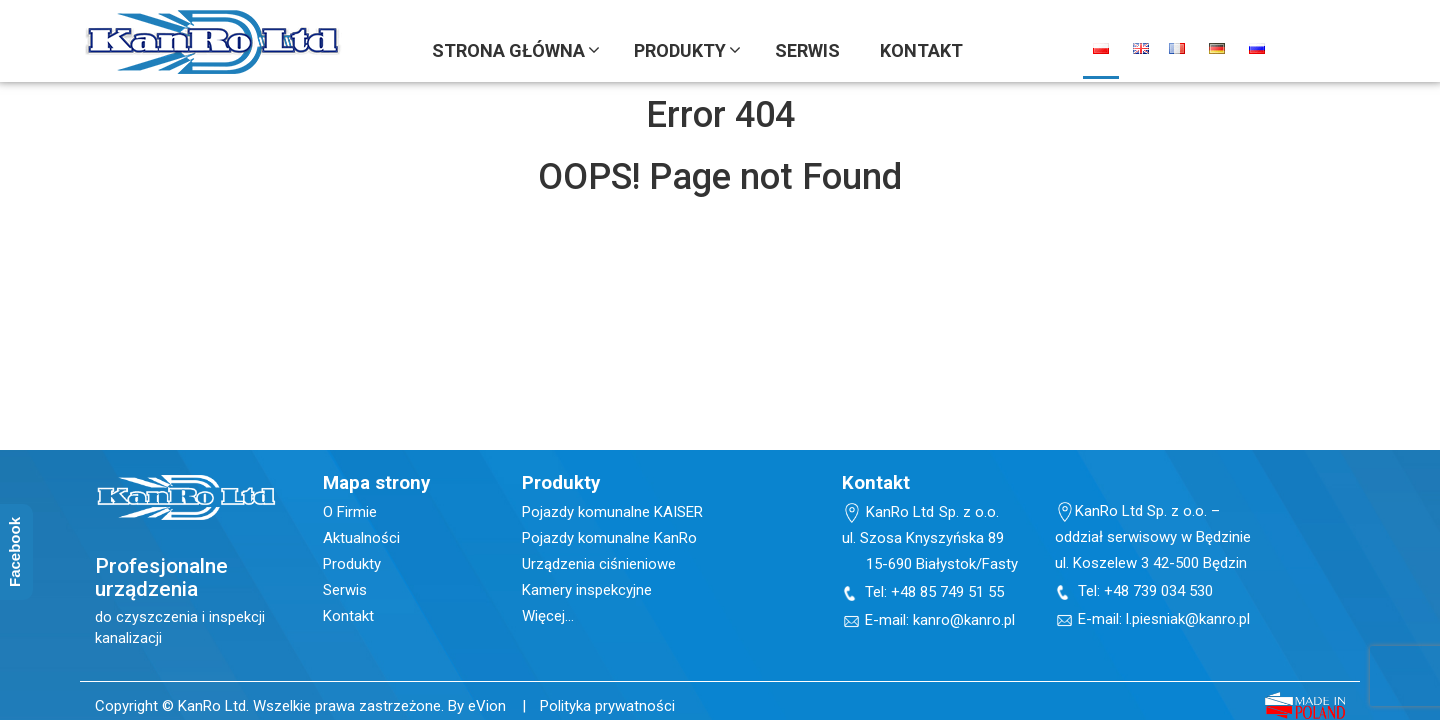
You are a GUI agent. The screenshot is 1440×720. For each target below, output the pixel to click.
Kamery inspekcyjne (587, 590)
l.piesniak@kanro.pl (1188, 619)
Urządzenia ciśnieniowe (599, 564)
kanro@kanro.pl (964, 620)
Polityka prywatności (607, 706)
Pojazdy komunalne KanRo (609, 538)
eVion (487, 706)
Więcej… (548, 616)
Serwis (345, 590)
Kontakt (348, 616)
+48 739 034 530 (1158, 591)
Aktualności (361, 538)
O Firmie (350, 512)
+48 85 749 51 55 (947, 592)
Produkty (352, 564)
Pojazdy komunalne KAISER (612, 512)
